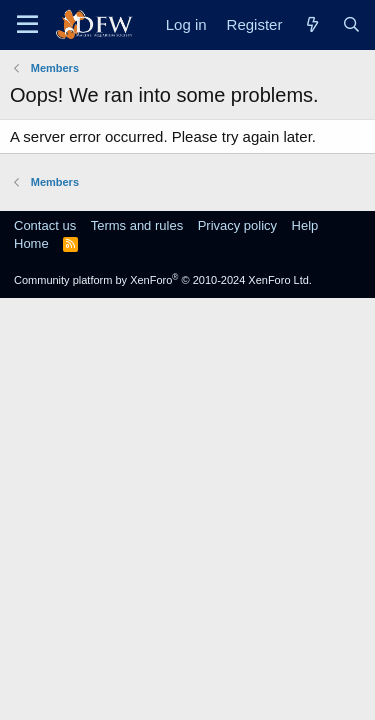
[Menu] (27, 25)
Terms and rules (137, 225)
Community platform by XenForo (163, 280)
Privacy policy (237, 225)
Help (305, 225)
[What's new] (311, 24)
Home (31, 243)
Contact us (45, 225)
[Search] (351, 24)
